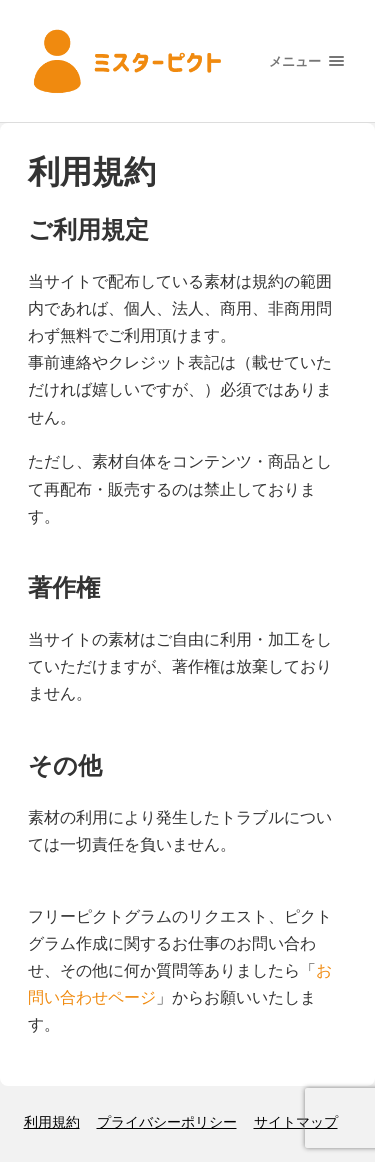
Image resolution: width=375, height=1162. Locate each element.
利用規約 (52, 1121)
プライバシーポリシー (167, 1121)
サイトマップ (296, 1121)
